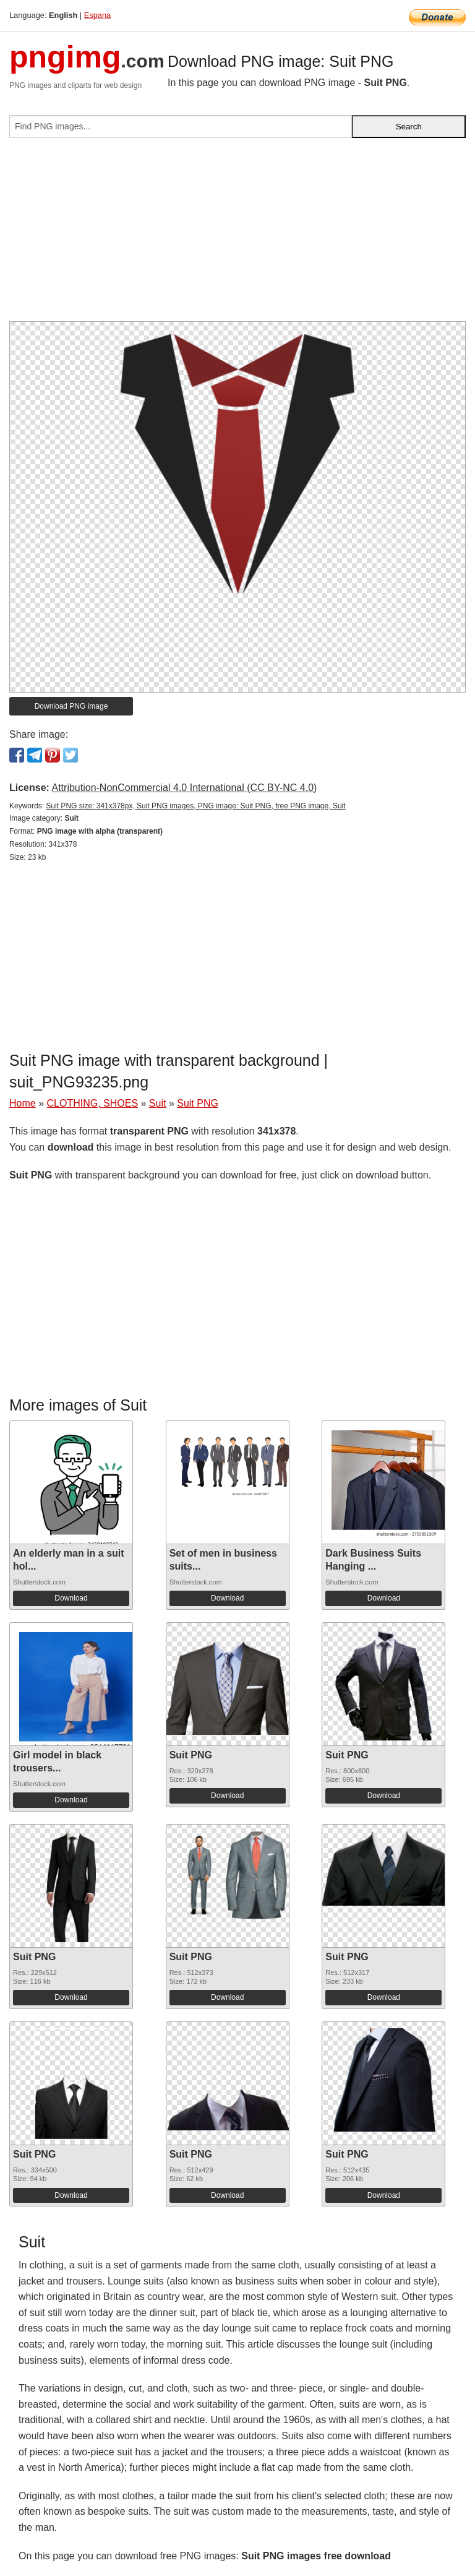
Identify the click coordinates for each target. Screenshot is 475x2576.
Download (70, 1598)
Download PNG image (71, 706)
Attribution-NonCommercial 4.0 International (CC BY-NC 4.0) (184, 787)
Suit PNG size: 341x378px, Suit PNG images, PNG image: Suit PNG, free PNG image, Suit (195, 806)
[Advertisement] (237, 234)
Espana (97, 15)
